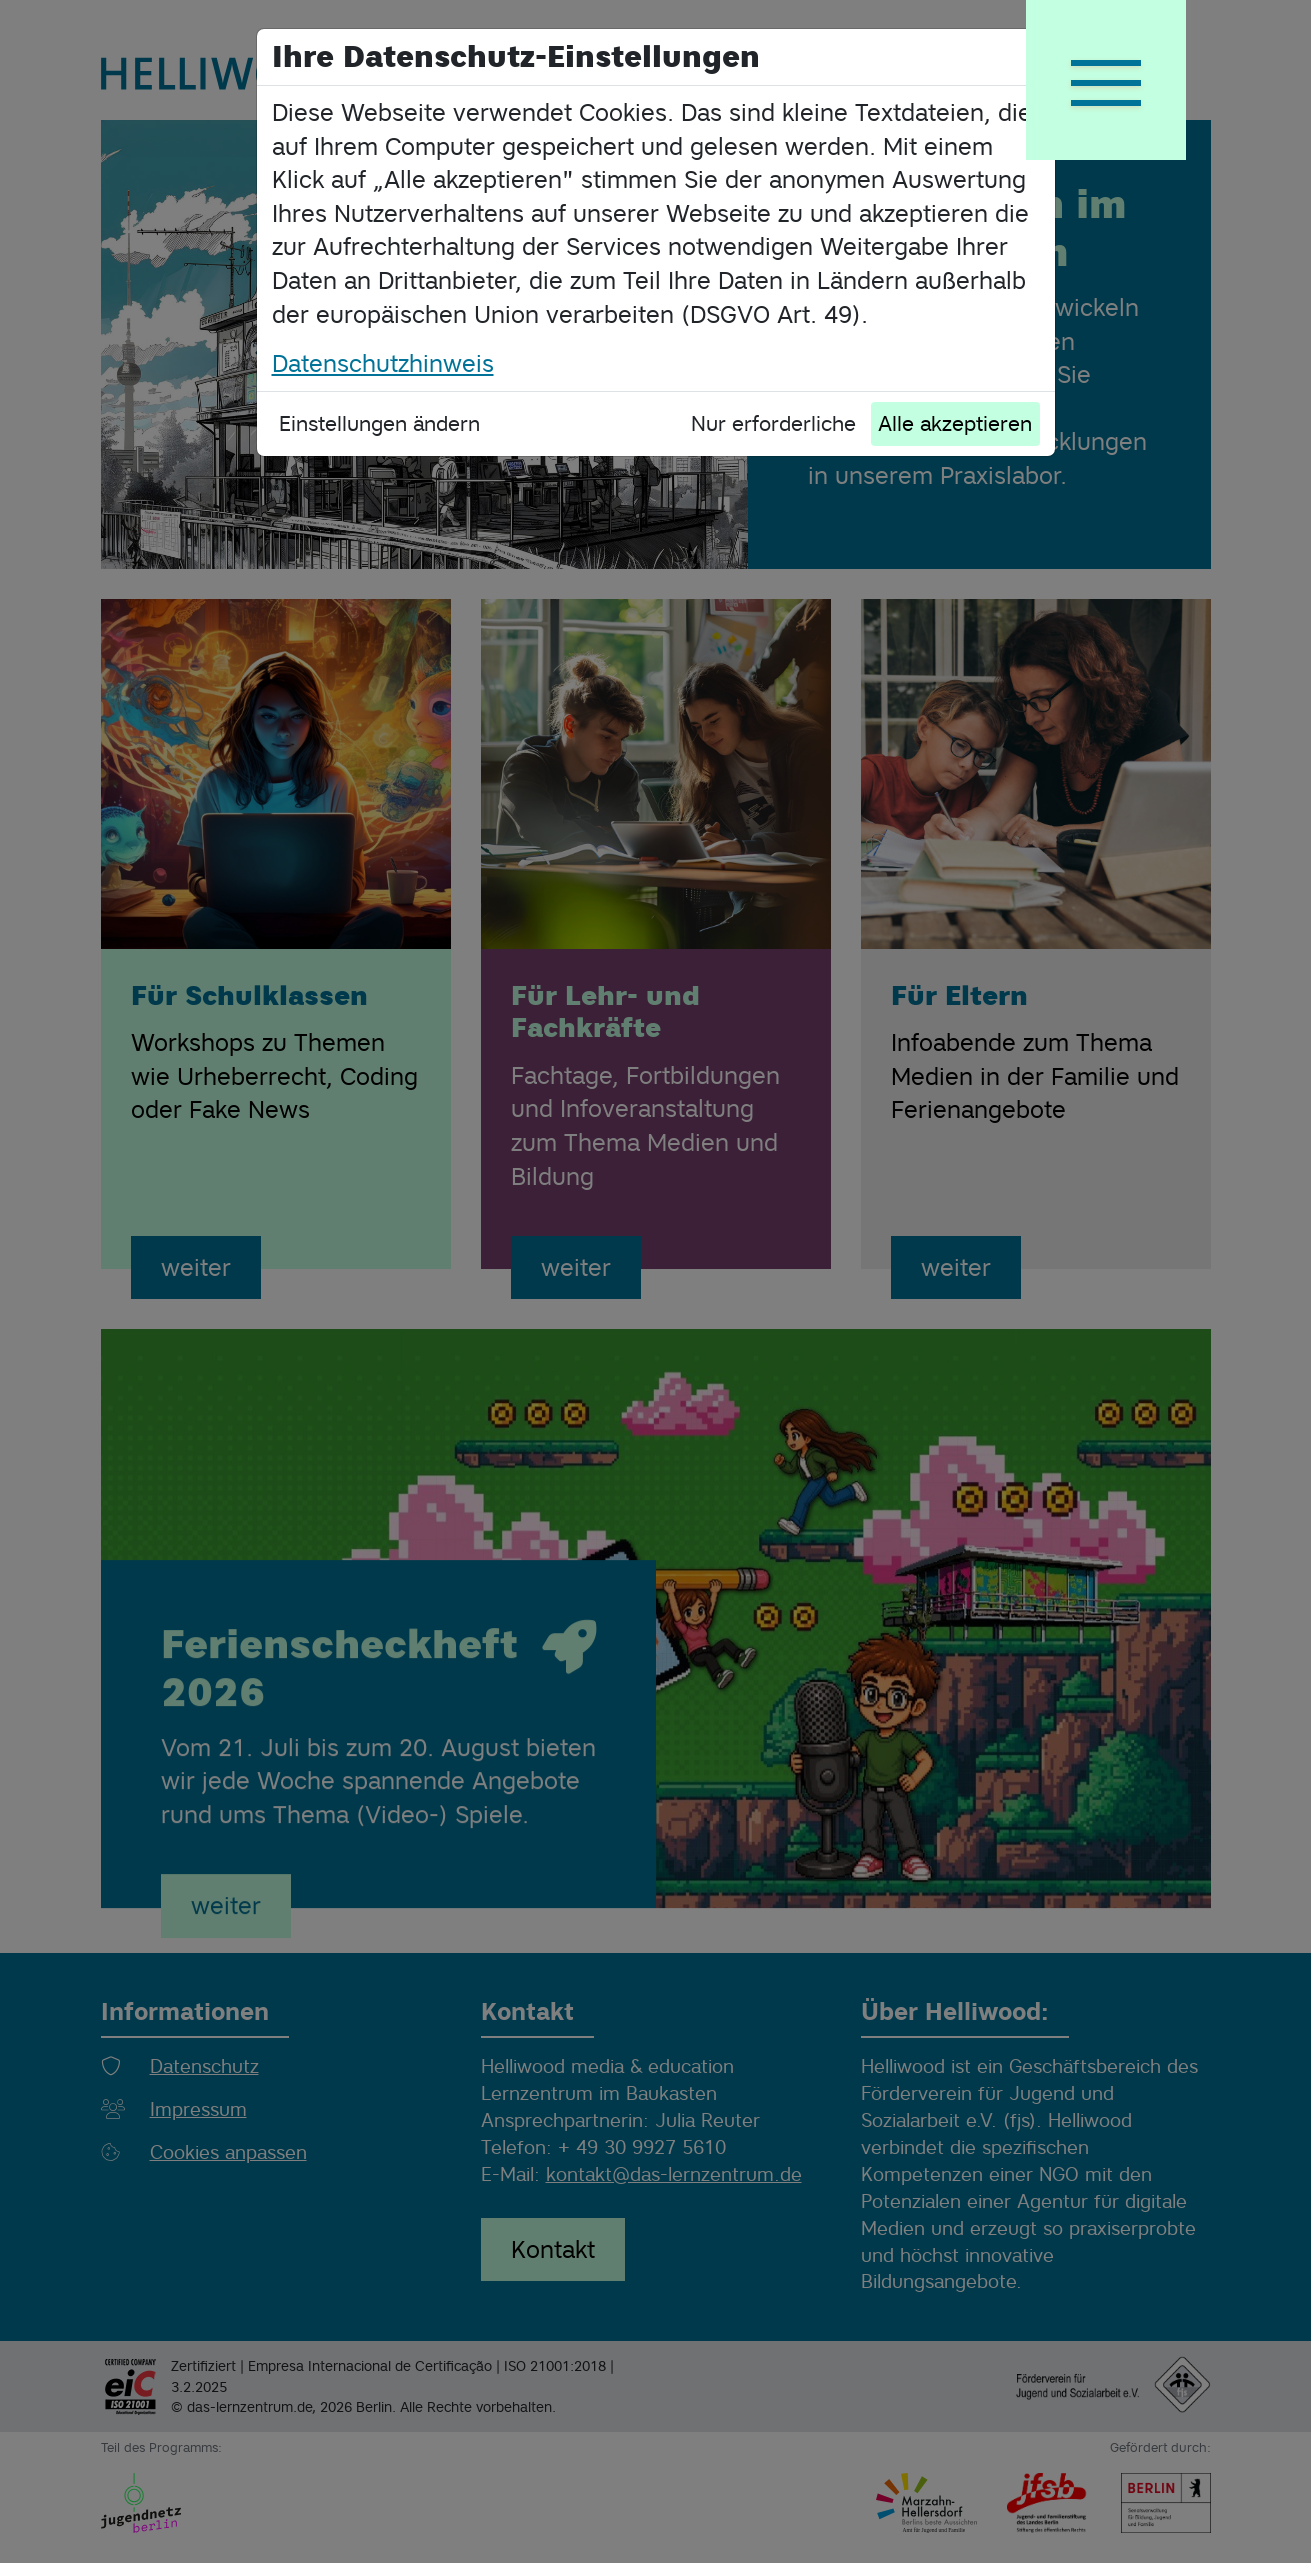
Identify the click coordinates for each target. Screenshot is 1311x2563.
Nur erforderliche (773, 423)
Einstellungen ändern (379, 423)
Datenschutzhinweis (383, 363)
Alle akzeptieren (955, 423)
